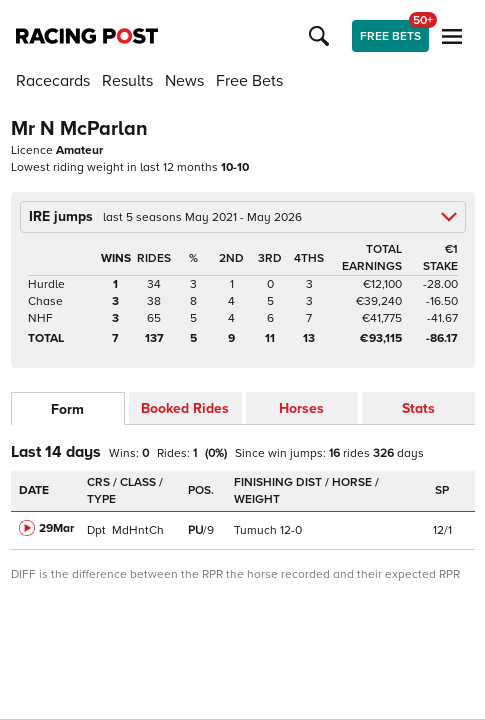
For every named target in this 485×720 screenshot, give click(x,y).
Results (127, 81)
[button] (322, 36)
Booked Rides (185, 408)
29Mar (56, 528)
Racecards (53, 81)
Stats (418, 408)
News (184, 81)
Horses (301, 408)
